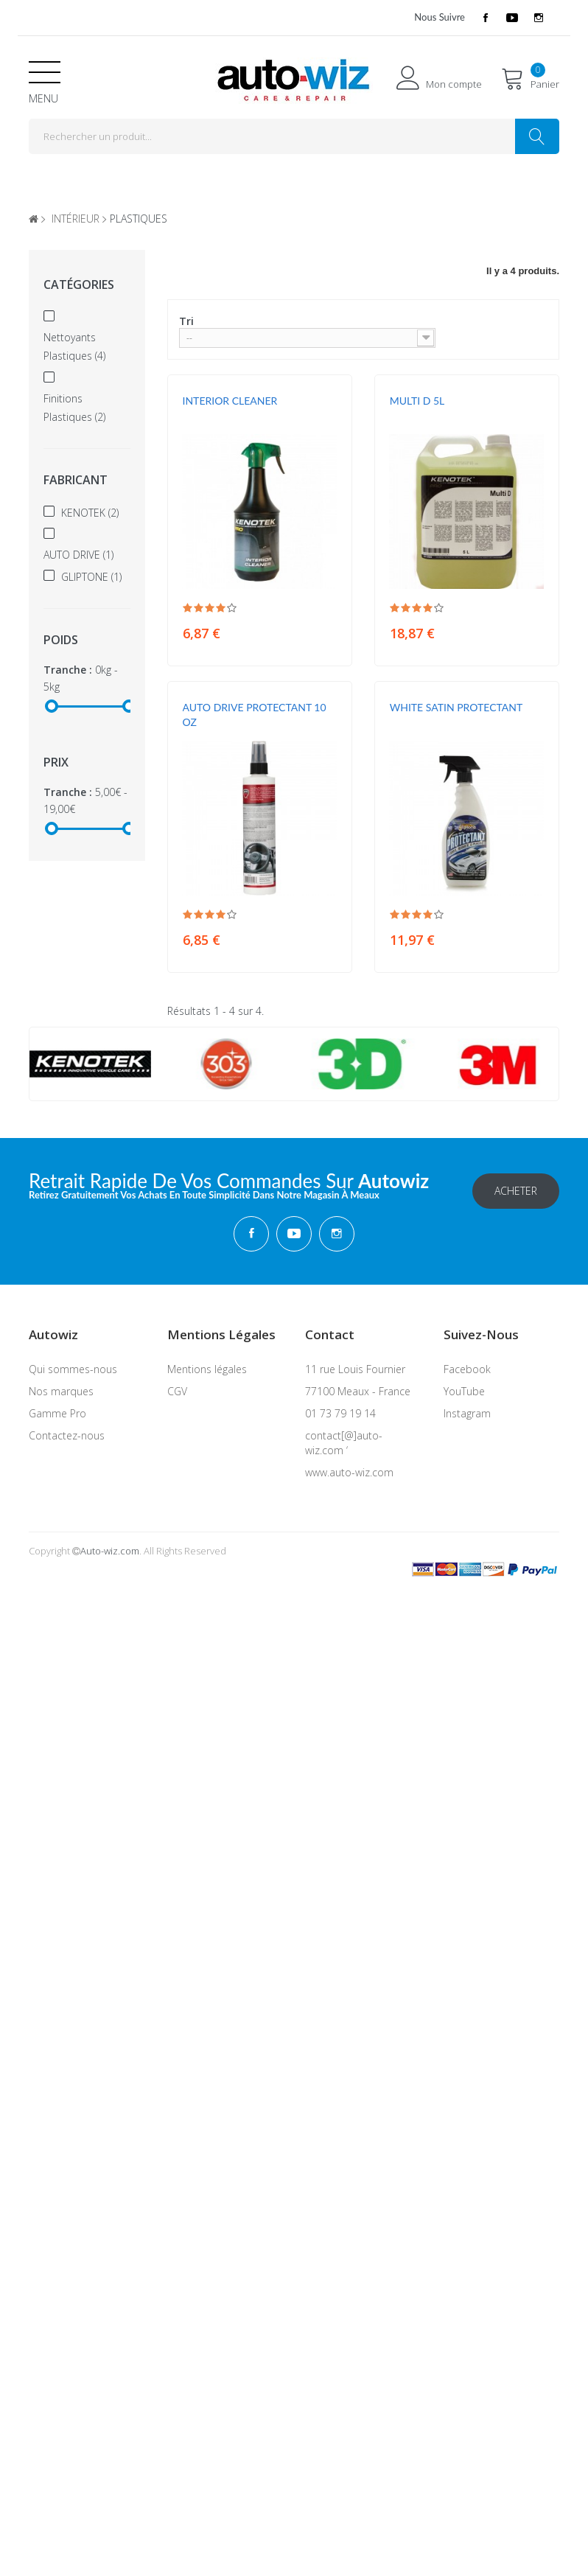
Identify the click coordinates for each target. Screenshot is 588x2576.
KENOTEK (90, 513)
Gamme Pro (57, 1411)
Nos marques (61, 1389)
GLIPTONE (91, 577)
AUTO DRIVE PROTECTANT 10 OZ (254, 714)
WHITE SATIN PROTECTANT (456, 707)
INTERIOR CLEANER (230, 400)
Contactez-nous (67, 1433)
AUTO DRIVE (78, 555)
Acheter (515, 1188)
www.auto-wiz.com (349, 1470)
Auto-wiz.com (109, 1548)
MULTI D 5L (417, 400)
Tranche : (67, 670)
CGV (177, 1389)
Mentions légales (207, 1367)
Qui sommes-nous (73, 1367)
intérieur (75, 219)
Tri (186, 321)
